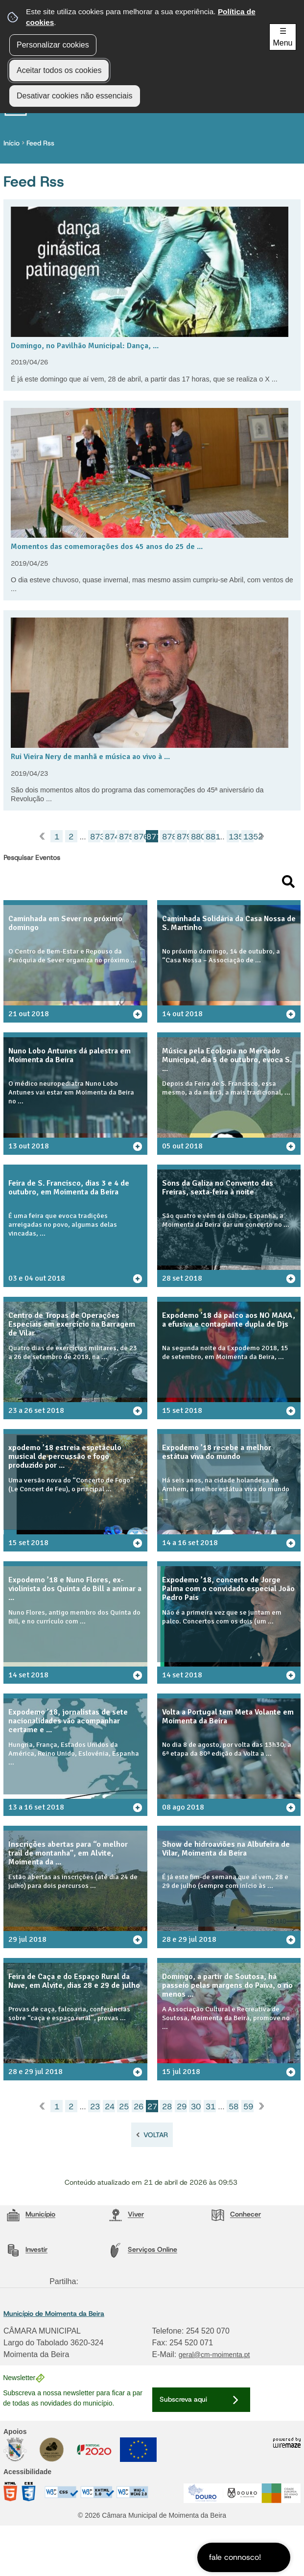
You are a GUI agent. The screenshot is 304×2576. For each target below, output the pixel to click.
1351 (234, 837)
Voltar (155, 2135)
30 (196, 2106)
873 (95, 837)
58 (233, 2106)
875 (124, 837)
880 (196, 837)
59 (248, 2106)
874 (110, 837)
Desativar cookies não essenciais (75, 96)
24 (110, 2106)
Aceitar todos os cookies (59, 70)
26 (138, 2106)
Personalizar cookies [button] (53, 45)
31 (210, 2106)
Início (13, 143)
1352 (248, 837)
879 (182, 837)
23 (95, 2106)
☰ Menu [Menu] (282, 37)
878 (167, 837)
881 (211, 837)
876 (139, 837)
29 (182, 2106)
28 (167, 2106)
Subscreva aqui (183, 2399)
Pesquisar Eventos (31, 857)
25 (124, 2106)
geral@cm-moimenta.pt (214, 2355)
